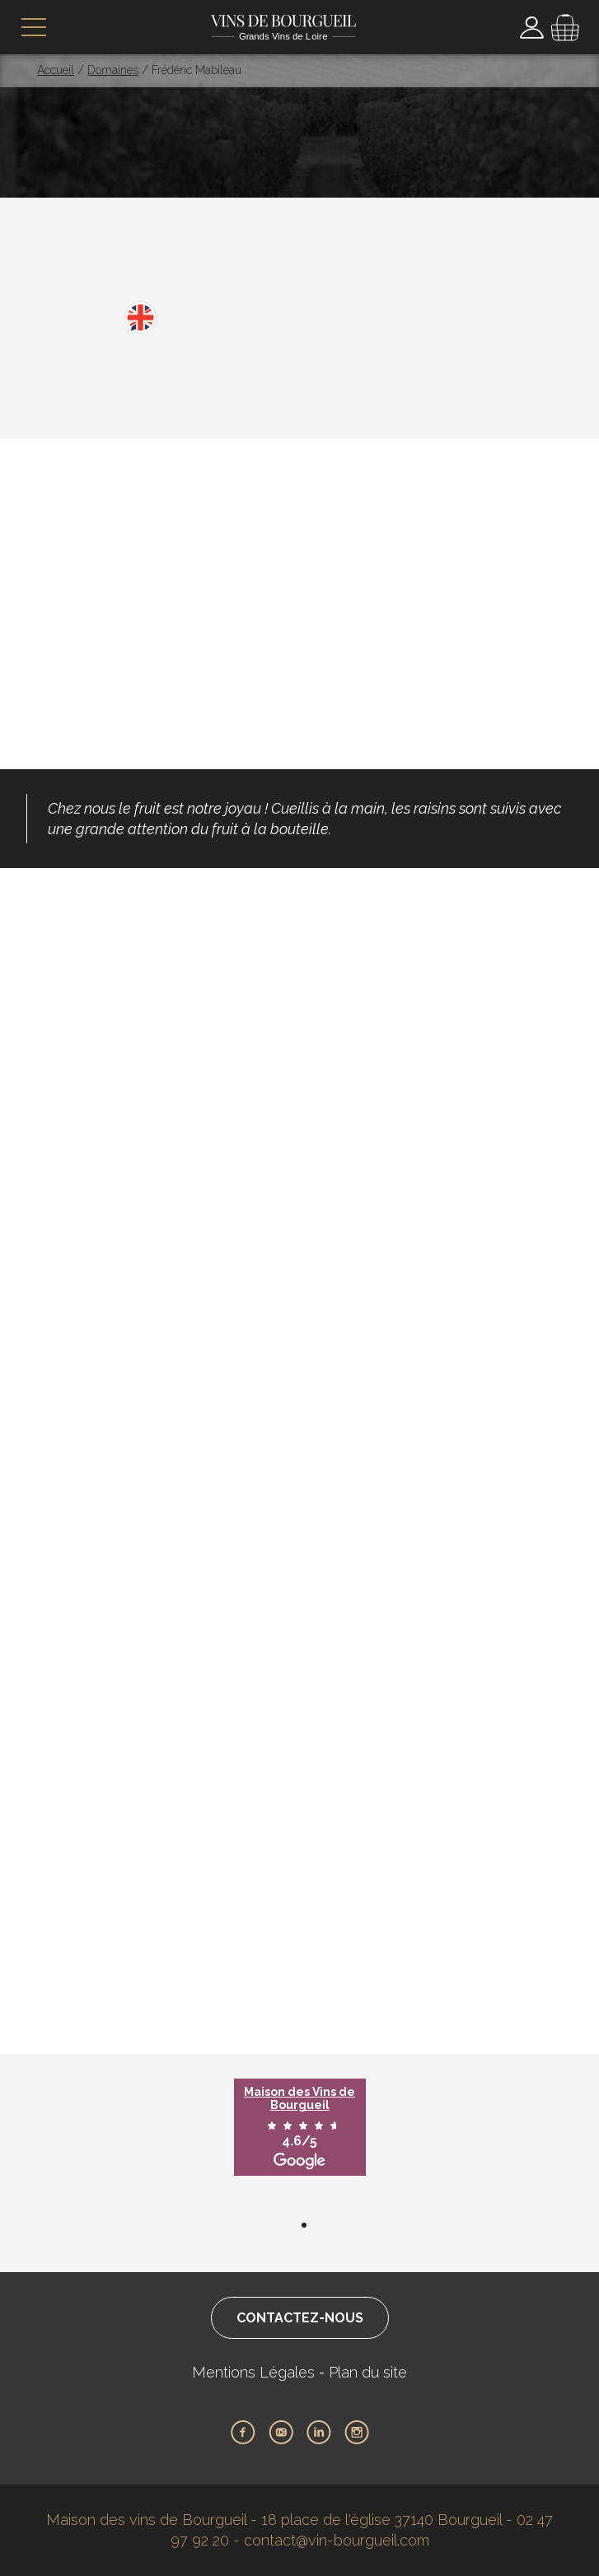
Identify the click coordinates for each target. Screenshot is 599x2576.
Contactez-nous (299, 2318)
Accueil (55, 70)
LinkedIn (319, 2432)
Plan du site (368, 2372)
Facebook (243, 2432)
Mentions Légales (253, 2372)
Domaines (112, 70)
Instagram (356, 2432)
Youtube (281, 2432)
